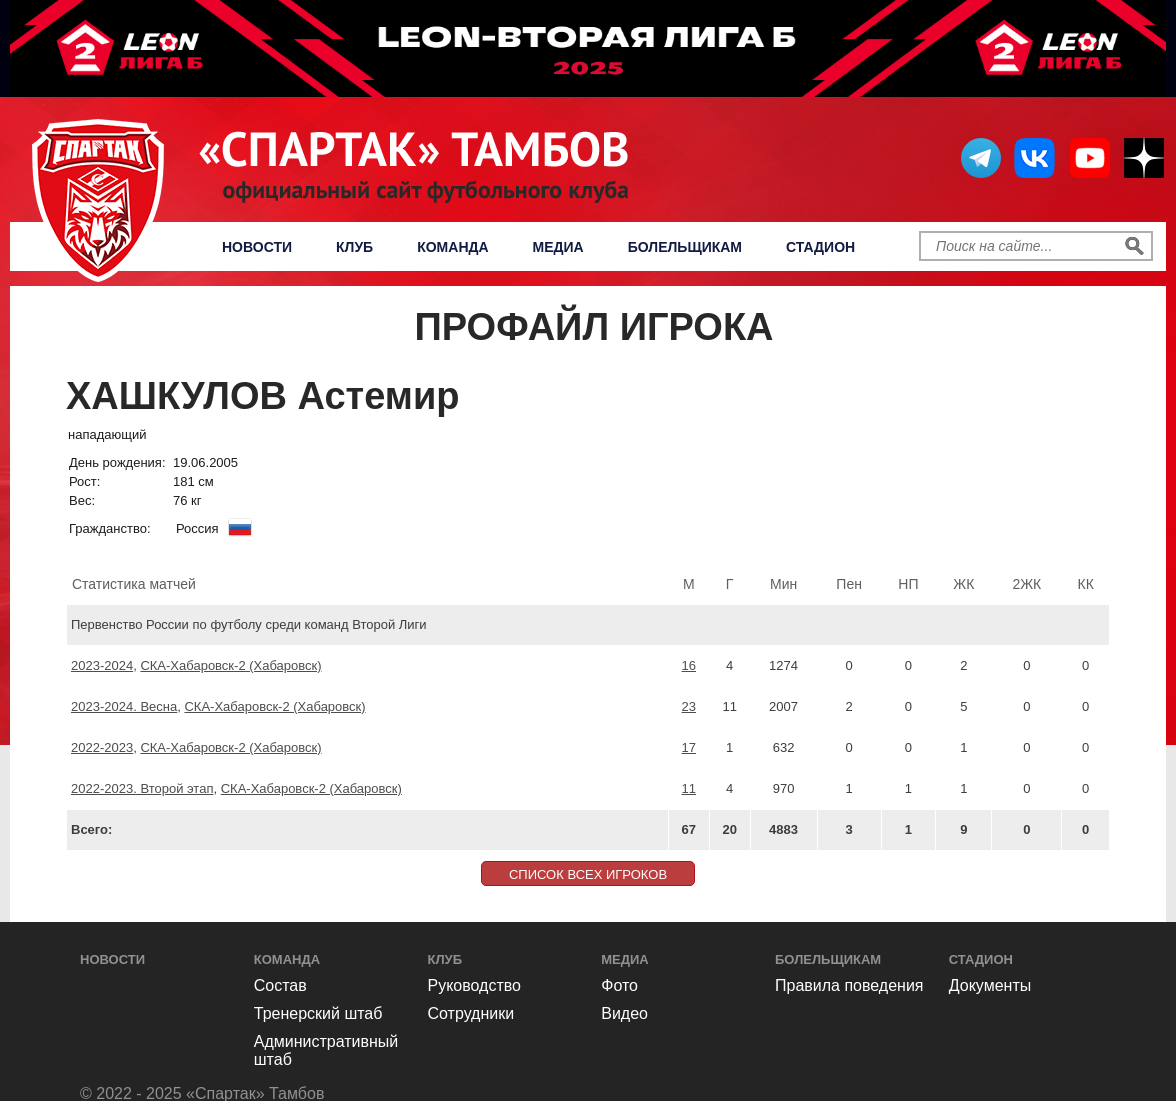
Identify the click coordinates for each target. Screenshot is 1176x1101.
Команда (452, 247)
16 (689, 665)
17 (689, 747)
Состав (280, 985)
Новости (257, 247)
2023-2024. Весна (124, 706)
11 (689, 788)
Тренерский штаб (318, 1013)
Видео (624, 1013)
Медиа (558, 247)
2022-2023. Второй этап (142, 788)
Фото (619, 985)
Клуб (354, 247)
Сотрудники (471, 1013)
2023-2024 (102, 665)
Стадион (820, 247)
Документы (990, 985)
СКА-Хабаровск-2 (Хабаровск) (230, 665)
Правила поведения (849, 985)
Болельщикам (685, 247)
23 (689, 706)
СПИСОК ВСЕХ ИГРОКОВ (588, 874)
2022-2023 (102, 747)
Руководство (475, 985)
